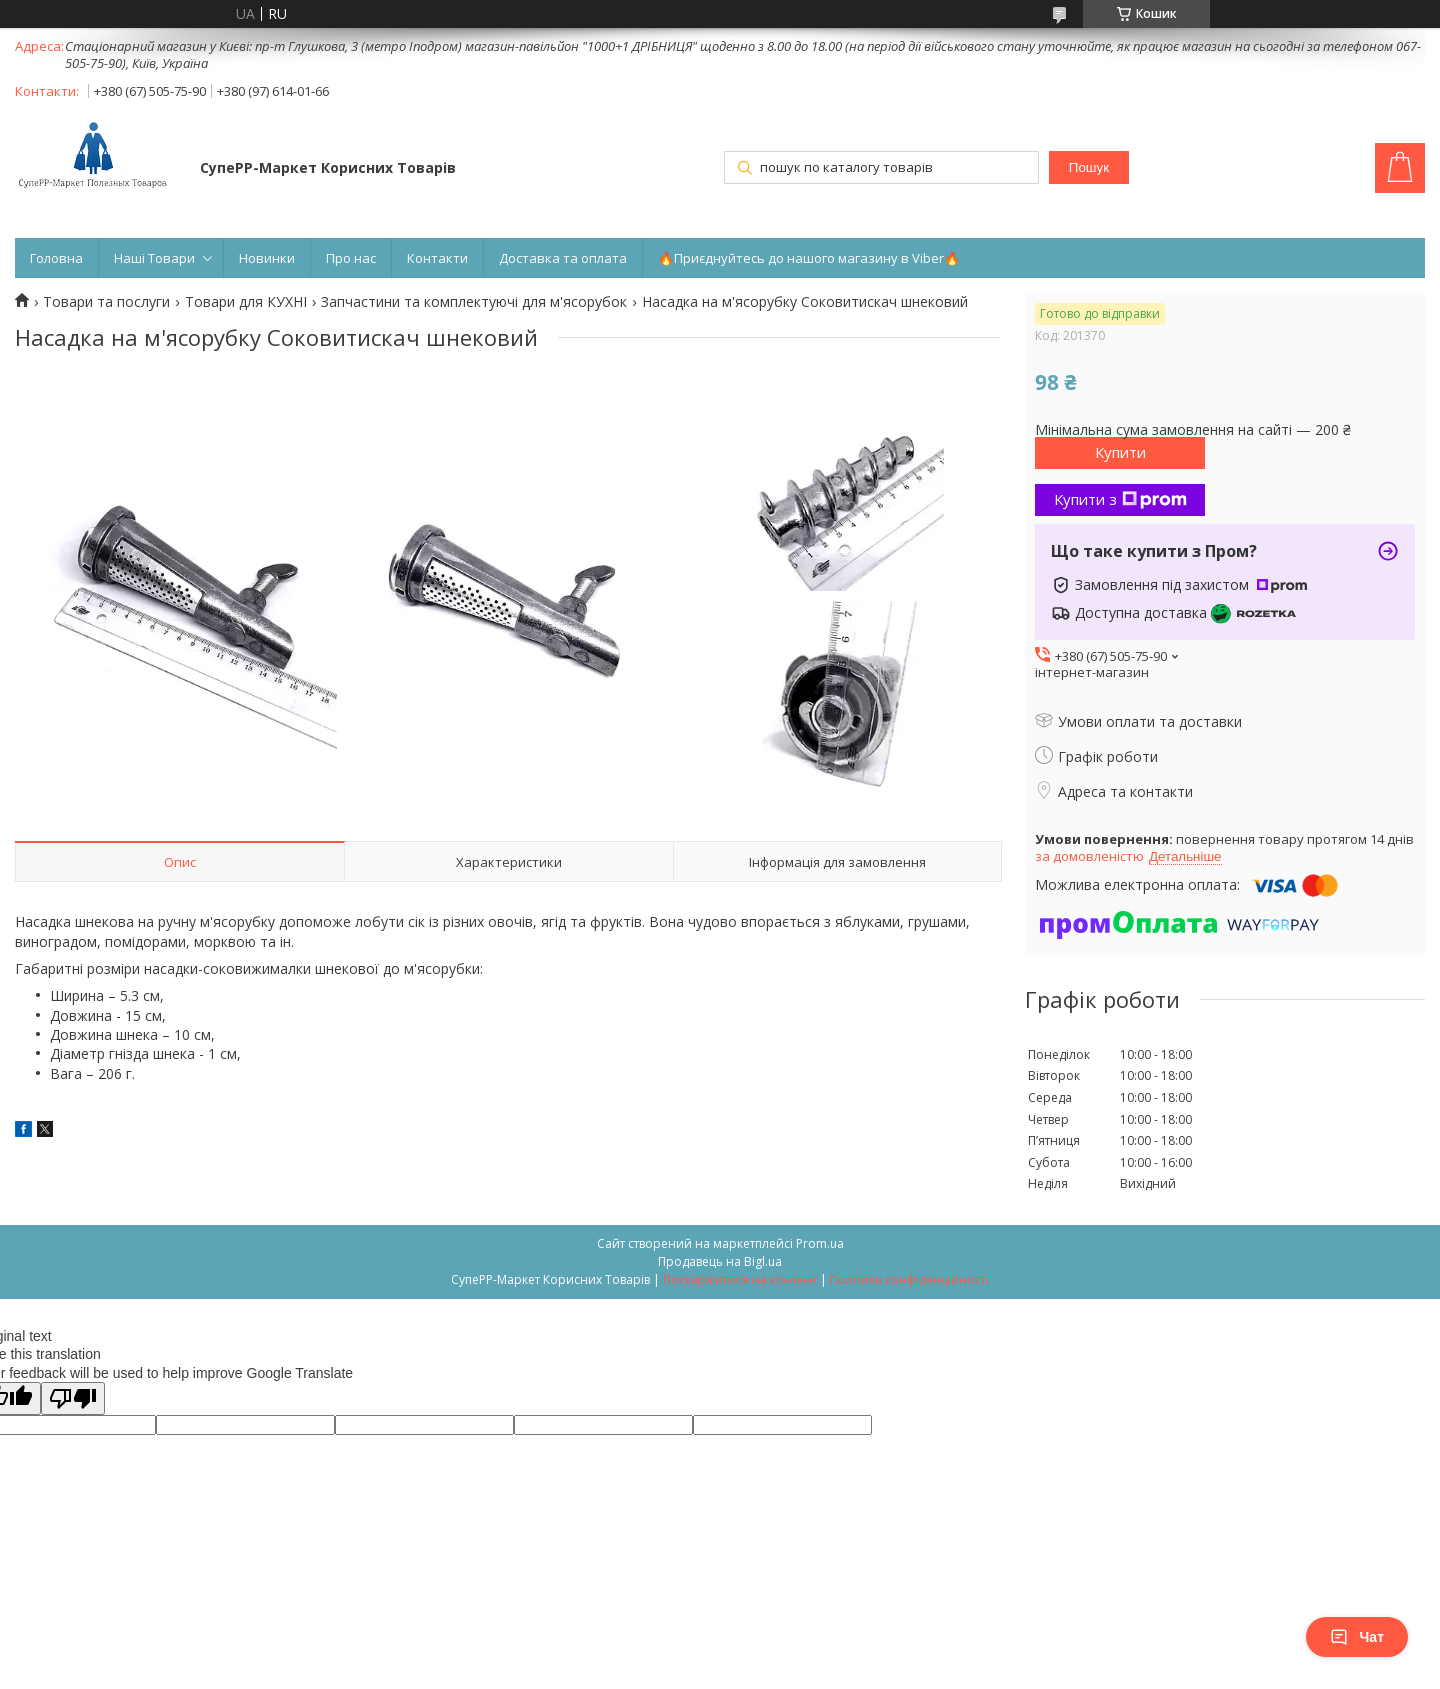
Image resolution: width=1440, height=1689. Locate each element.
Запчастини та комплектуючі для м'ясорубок (474, 302)
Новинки (267, 258)
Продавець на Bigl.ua (720, 1261)
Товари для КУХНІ (246, 302)
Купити (1120, 452)
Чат (1357, 1637)
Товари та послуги (106, 302)
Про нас (351, 258)
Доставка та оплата (563, 258)
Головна (56, 258)
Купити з (1120, 499)
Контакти (437, 258)
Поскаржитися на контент (740, 1279)
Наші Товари (154, 258)
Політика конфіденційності (909, 1279)
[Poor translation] (73, 1398)
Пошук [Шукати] (1089, 167)
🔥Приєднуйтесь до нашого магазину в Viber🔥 (809, 258)
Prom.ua (820, 1243)
